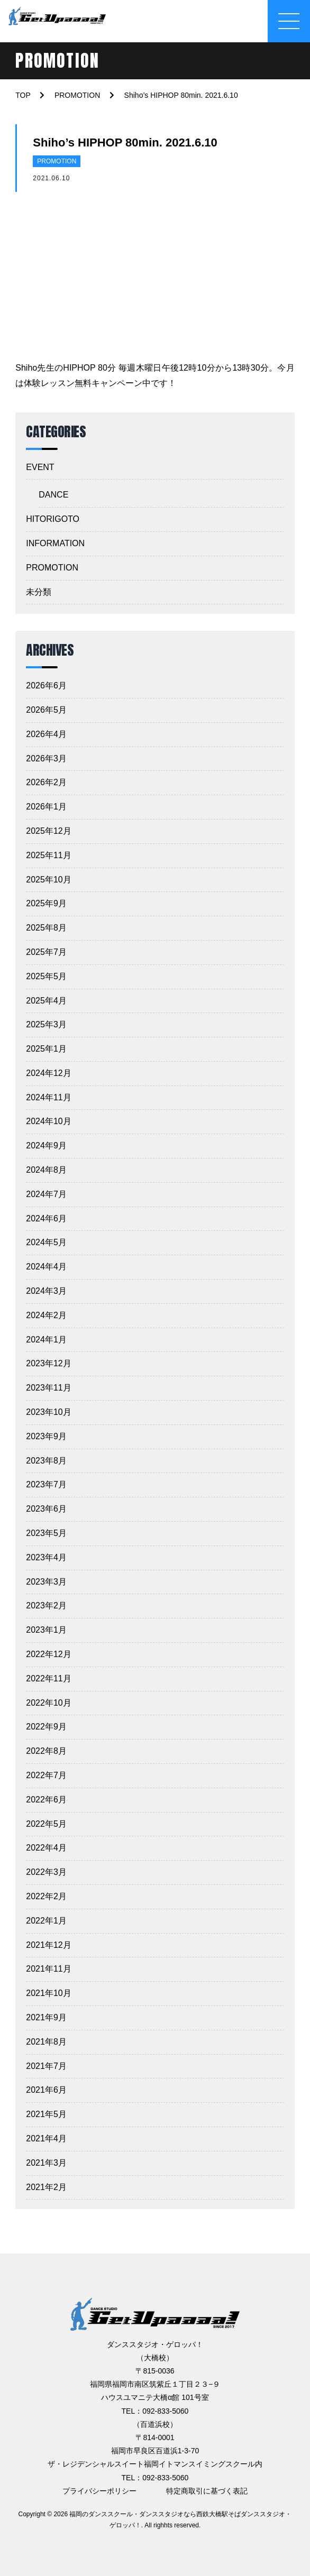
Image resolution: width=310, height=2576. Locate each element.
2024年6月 (46, 1218)
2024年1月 (46, 1339)
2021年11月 (48, 1968)
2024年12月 (48, 1073)
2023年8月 (46, 1460)
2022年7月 (46, 1775)
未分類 (38, 591)
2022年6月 (46, 1799)
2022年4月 (46, 1847)
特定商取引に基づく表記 (207, 2491)
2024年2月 (46, 1315)
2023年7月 (46, 1484)
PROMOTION (56, 161)
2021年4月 (46, 2138)
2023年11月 (48, 1387)
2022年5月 (46, 1823)
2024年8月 (46, 1169)
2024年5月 (46, 1242)
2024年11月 (48, 1097)
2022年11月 (48, 1678)
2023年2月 (46, 1605)
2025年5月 (46, 976)
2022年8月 (46, 1750)
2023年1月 (46, 1629)
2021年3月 (46, 2162)
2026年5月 (46, 709)
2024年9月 (46, 1145)
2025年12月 (48, 830)
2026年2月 (46, 782)
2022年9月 (46, 1726)
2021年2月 (46, 2187)
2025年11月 (48, 855)
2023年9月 (46, 1436)
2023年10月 (48, 1411)
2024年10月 (48, 1121)
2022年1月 (46, 1920)
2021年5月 (46, 2114)
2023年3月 (46, 1581)
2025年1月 (46, 1048)
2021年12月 (48, 1944)
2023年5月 (46, 1533)
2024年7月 (46, 1194)
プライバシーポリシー (99, 2491)
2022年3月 (46, 1871)
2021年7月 (46, 2066)
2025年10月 (48, 879)
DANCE (53, 494)
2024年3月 (46, 1290)
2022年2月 (46, 1896)
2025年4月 (46, 1000)
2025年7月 (46, 951)
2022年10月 (48, 1702)
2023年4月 (46, 1557)
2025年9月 (46, 903)
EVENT (40, 467)
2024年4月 (46, 1266)
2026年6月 (46, 685)
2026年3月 (46, 758)
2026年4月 (46, 734)
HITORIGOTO (52, 518)
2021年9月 (46, 2017)
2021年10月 (48, 1993)
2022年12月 (48, 1654)
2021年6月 (46, 2089)
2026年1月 (46, 806)
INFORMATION (55, 543)
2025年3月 (46, 1024)
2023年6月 (46, 1508)
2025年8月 (46, 927)
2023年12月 (48, 1363)
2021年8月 (46, 2041)
